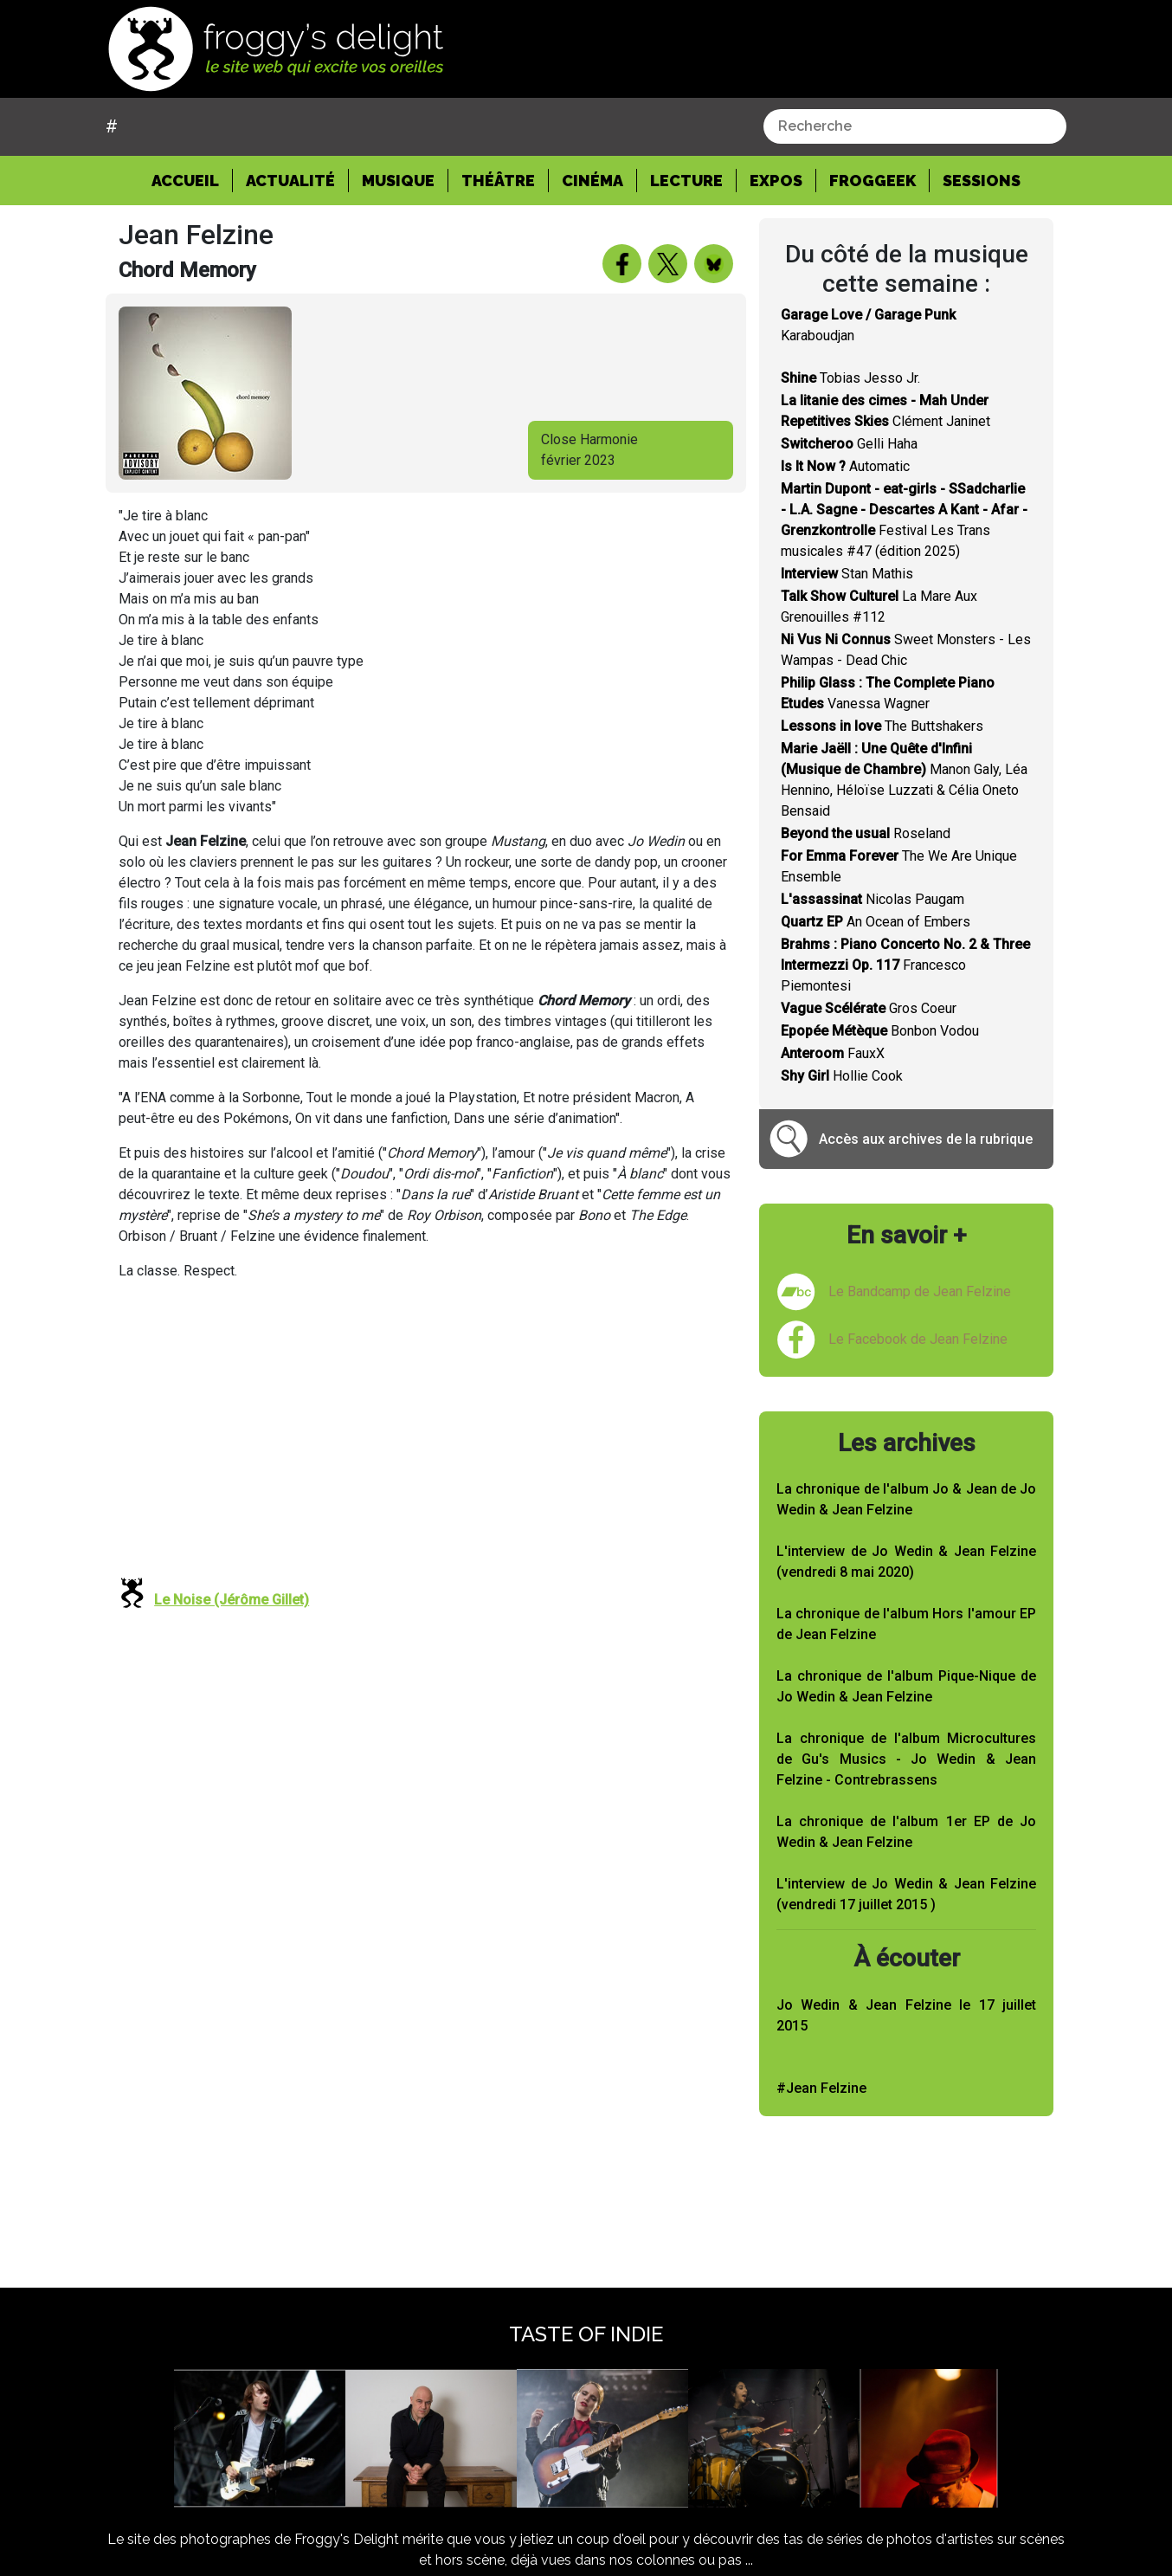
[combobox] (914, 126)
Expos (776, 180)
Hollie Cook (842, 1076)
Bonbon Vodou (880, 1031)
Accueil (192, 179)
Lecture (686, 180)
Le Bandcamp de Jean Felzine (919, 1291)
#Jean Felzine (821, 2088)
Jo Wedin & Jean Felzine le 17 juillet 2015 (906, 2015)
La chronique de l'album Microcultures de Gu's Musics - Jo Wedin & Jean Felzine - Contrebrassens (906, 1759)
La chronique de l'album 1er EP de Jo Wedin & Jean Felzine (906, 1831)
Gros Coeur (868, 1008)
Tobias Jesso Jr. (850, 378)
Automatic (845, 466)
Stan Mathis (847, 573)
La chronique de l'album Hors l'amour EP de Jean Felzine (906, 1624)
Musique (398, 180)
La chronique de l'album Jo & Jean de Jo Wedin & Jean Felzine (906, 1499)
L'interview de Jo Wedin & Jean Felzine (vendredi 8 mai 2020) (906, 1561)
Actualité (290, 180)
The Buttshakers (882, 726)
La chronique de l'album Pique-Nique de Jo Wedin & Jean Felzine (906, 1686)
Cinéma (592, 180)
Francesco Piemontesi (905, 965)
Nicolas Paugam (872, 899)
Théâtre (498, 180)
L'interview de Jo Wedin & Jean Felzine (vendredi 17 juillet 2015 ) (906, 1894)
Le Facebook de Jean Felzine (918, 1339)
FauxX (833, 1053)
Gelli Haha (849, 444)
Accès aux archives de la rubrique (926, 1139)
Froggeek (872, 180)
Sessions (982, 180)
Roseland (865, 833)
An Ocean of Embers (875, 922)
